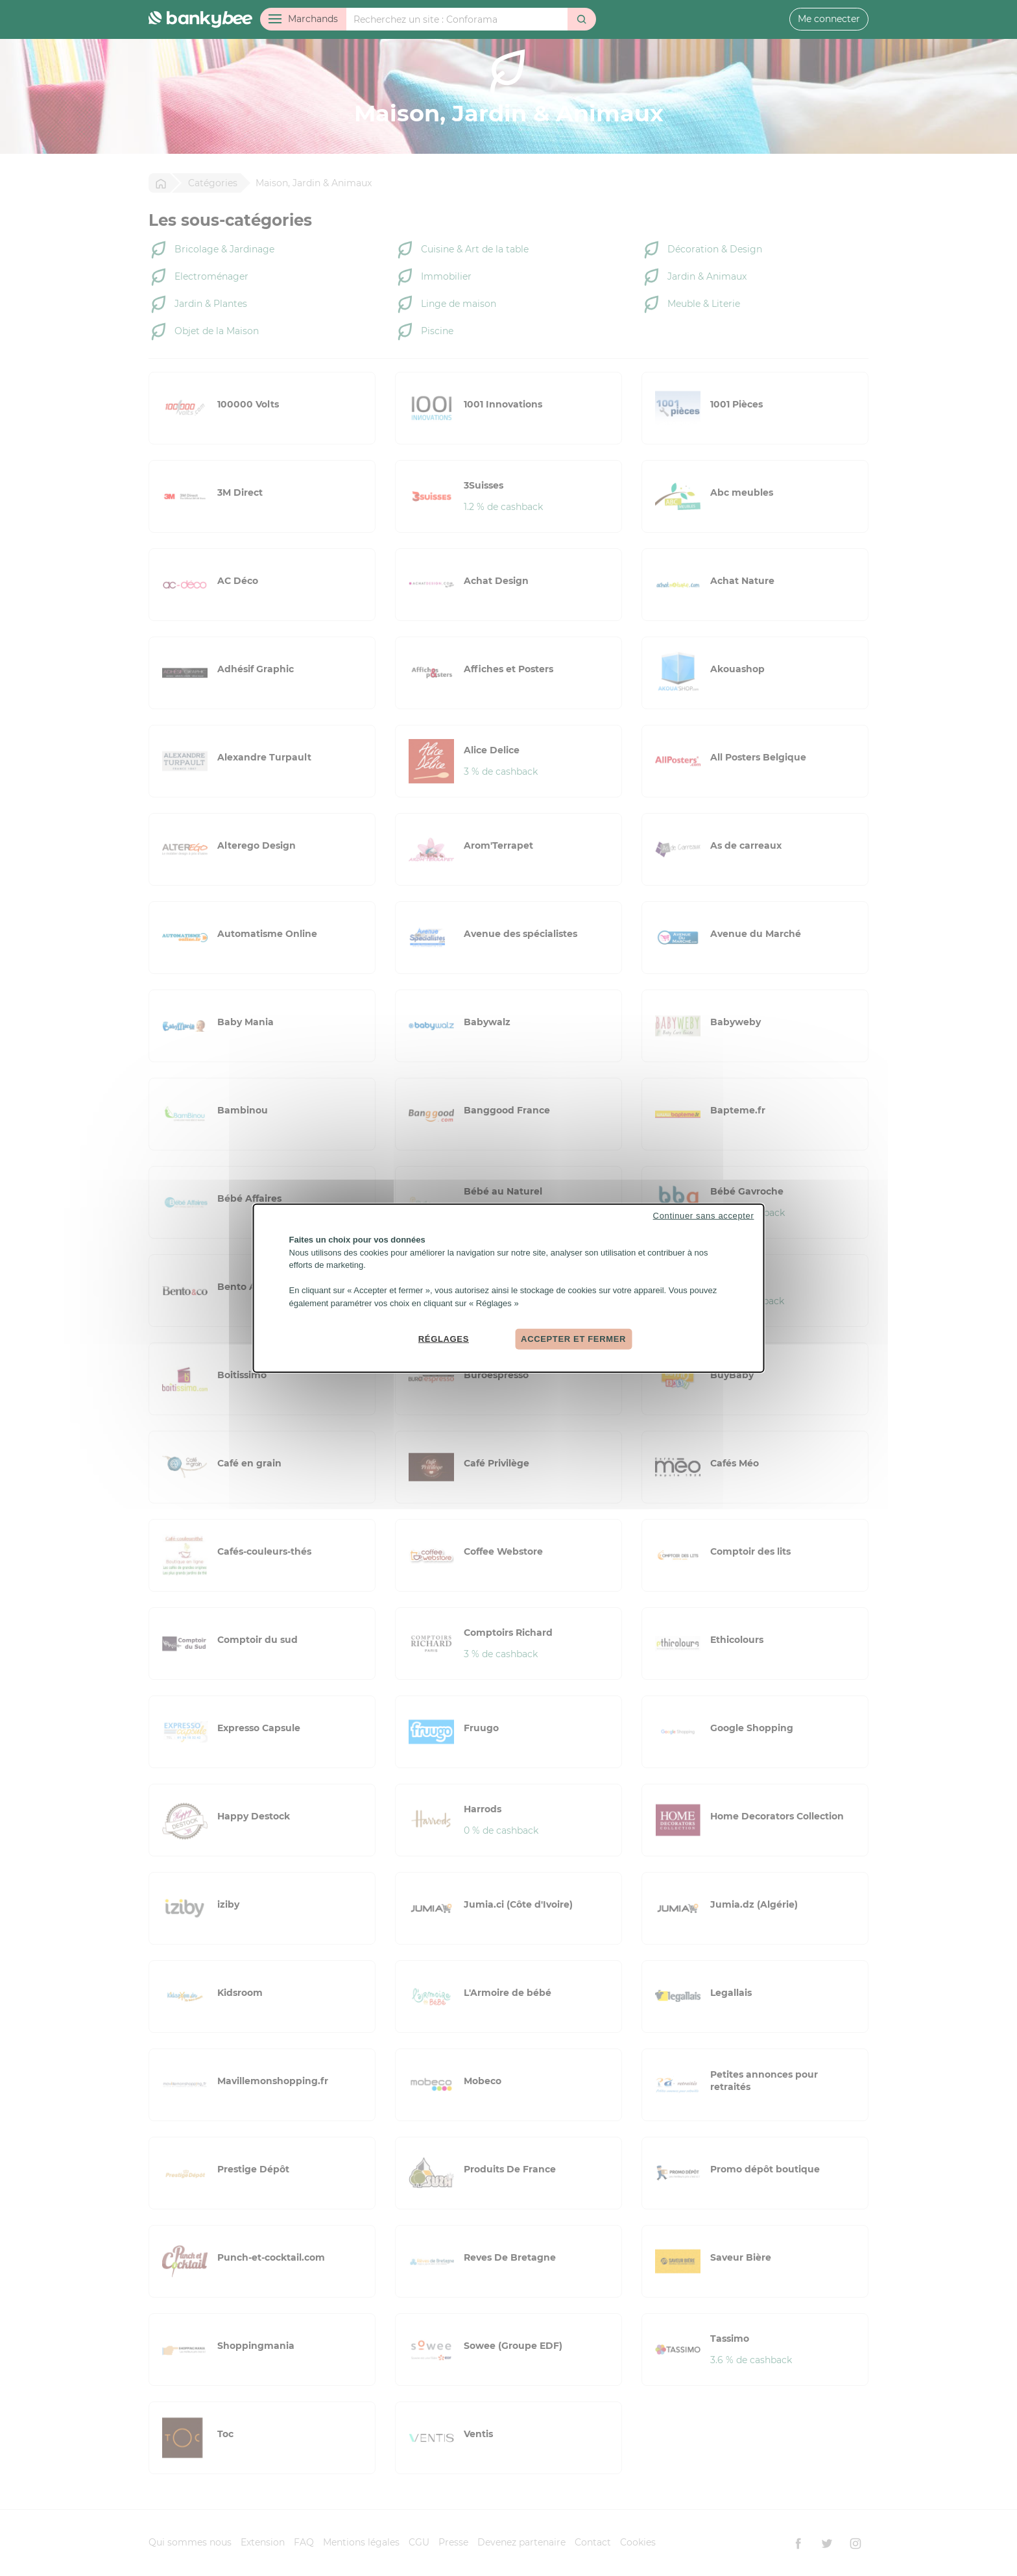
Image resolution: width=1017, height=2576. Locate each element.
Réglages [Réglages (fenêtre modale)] (443, 1339)
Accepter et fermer (573, 1339)
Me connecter (829, 19)
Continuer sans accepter (703, 1216)
